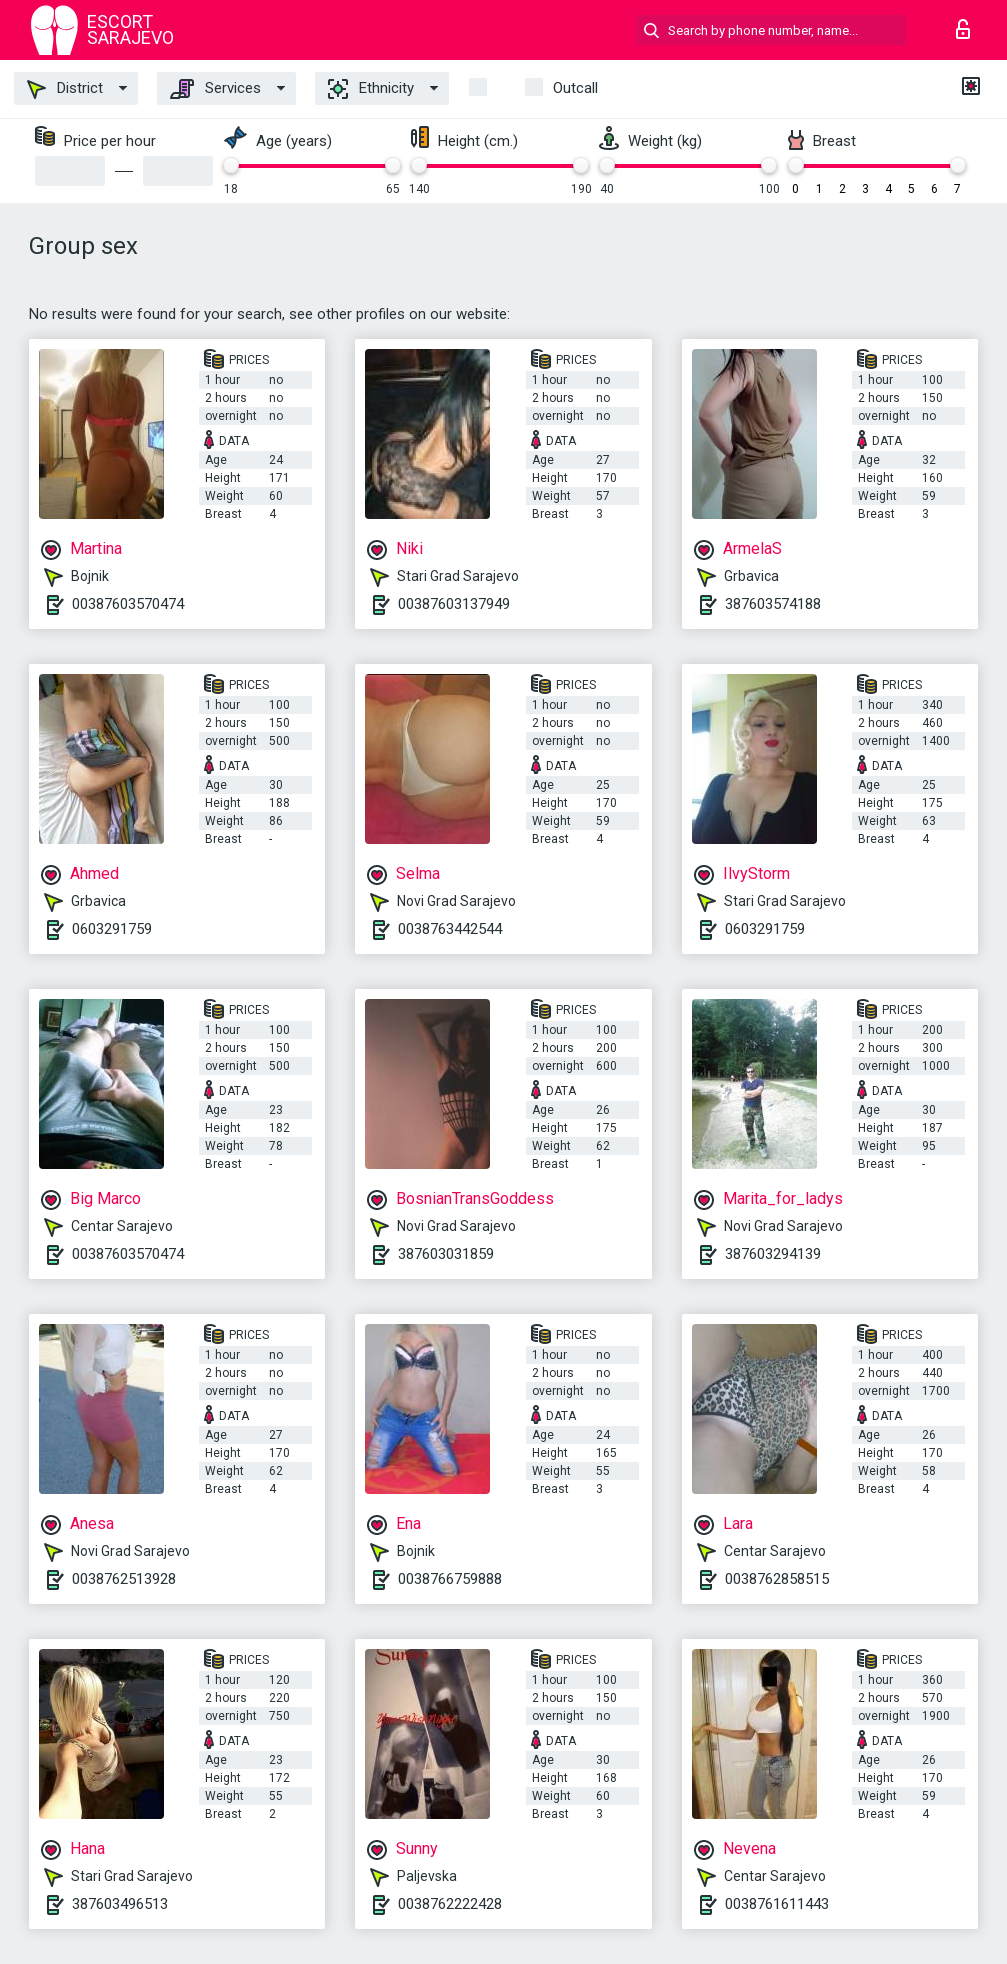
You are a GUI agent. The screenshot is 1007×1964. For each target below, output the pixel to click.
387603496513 (120, 1904)
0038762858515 (777, 1579)
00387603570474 (128, 604)
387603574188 (773, 604)
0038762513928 (124, 1579)
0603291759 (112, 929)
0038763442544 (450, 929)
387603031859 (446, 1254)
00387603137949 (454, 604)
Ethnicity (371, 89)
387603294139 (773, 1254)
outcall (575, 88)
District (65, 89)
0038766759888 (450, 1579)
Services (215, 89)
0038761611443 (777, 1904)
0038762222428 (450, 1904)
